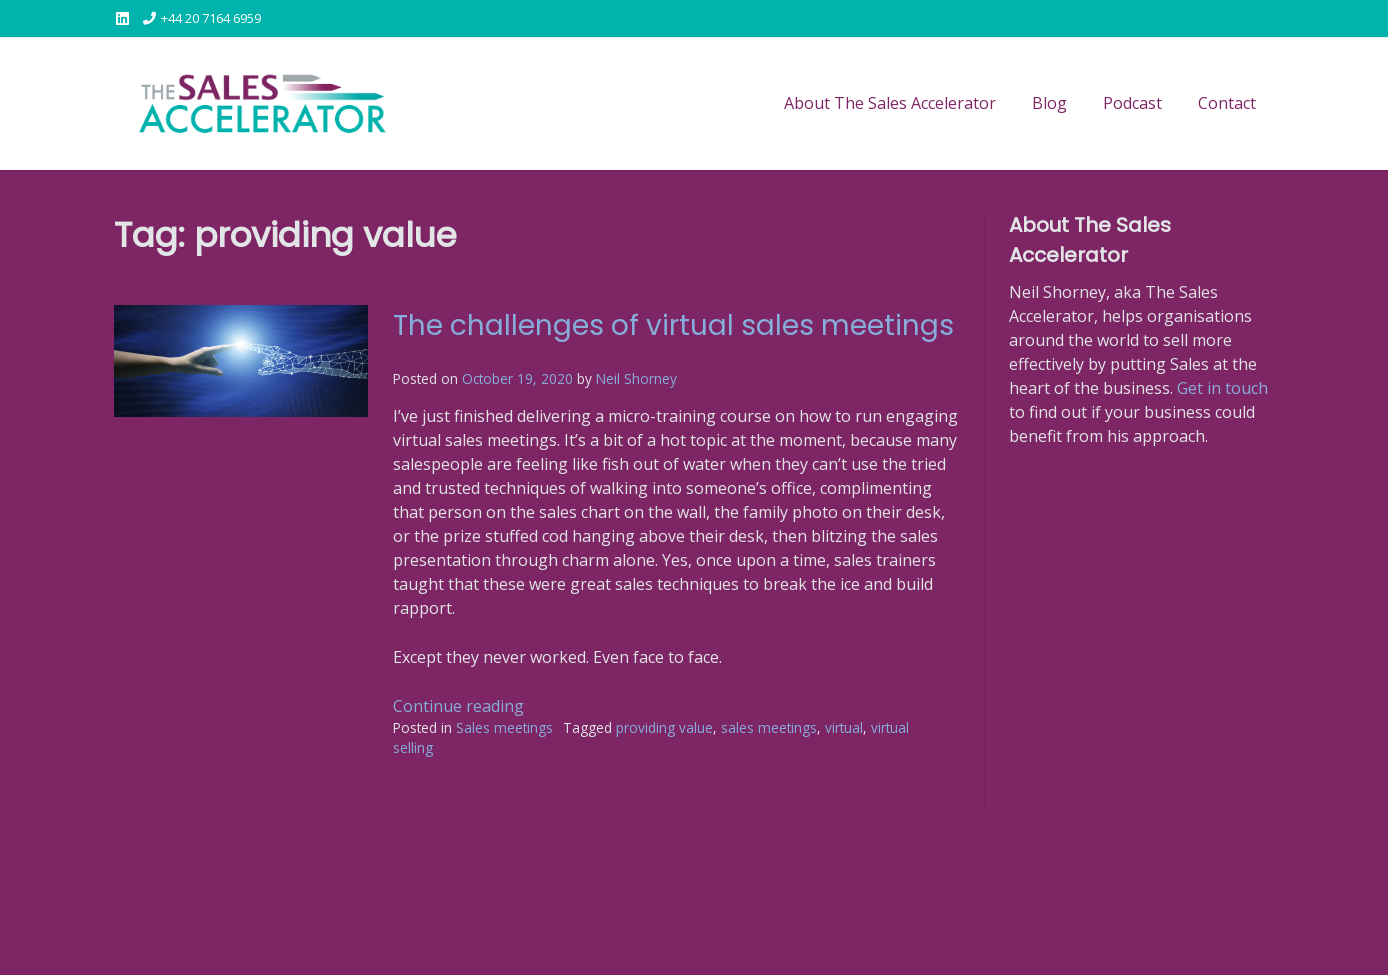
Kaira (247, 956)
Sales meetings (504, 727)
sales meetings (769, 727)
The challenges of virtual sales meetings (673, 325)
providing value (664, 727)
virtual (844, 727)
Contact (1227, 103)
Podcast (1132, 103)
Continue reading (458, 706)
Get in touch (1222, 388)
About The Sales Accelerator (890, 103)
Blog (1049, 103)
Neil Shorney (636, 378)
